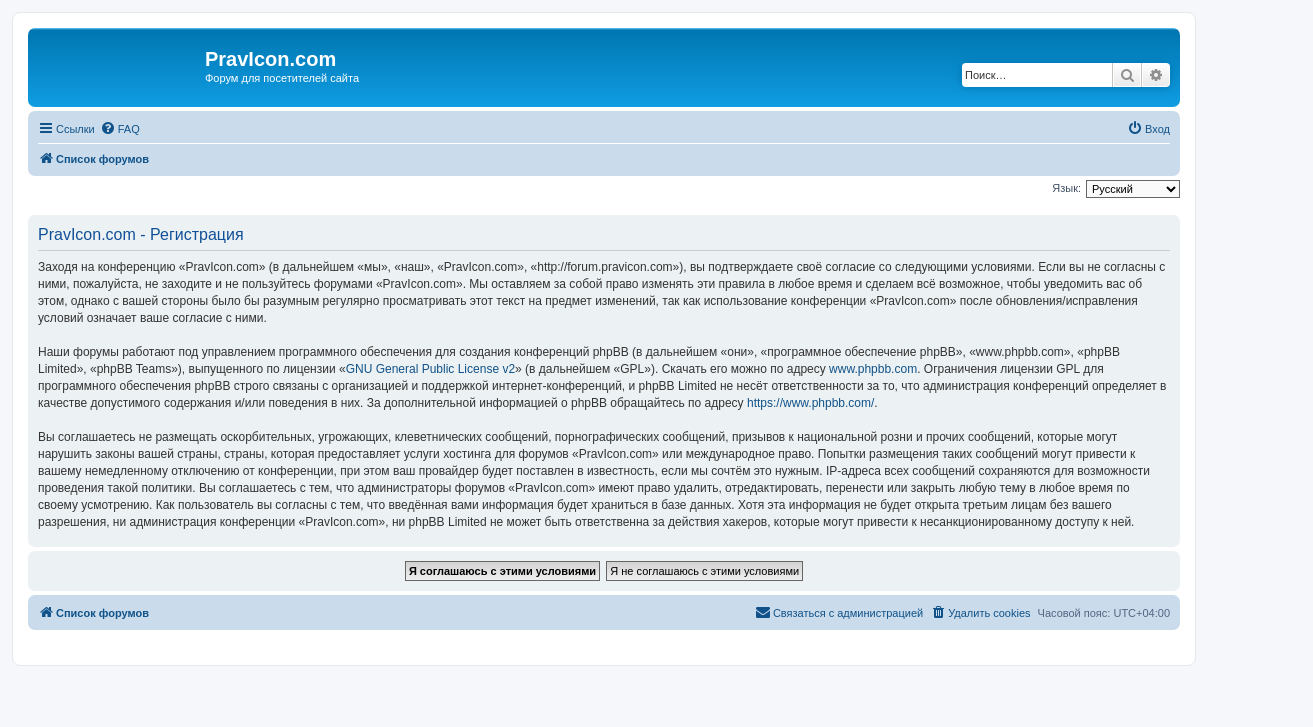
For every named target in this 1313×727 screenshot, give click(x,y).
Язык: (1066, 188)
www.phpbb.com (873, 369)
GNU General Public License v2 (430, 369)
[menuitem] (120, 129)
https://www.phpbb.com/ (810, 403)
